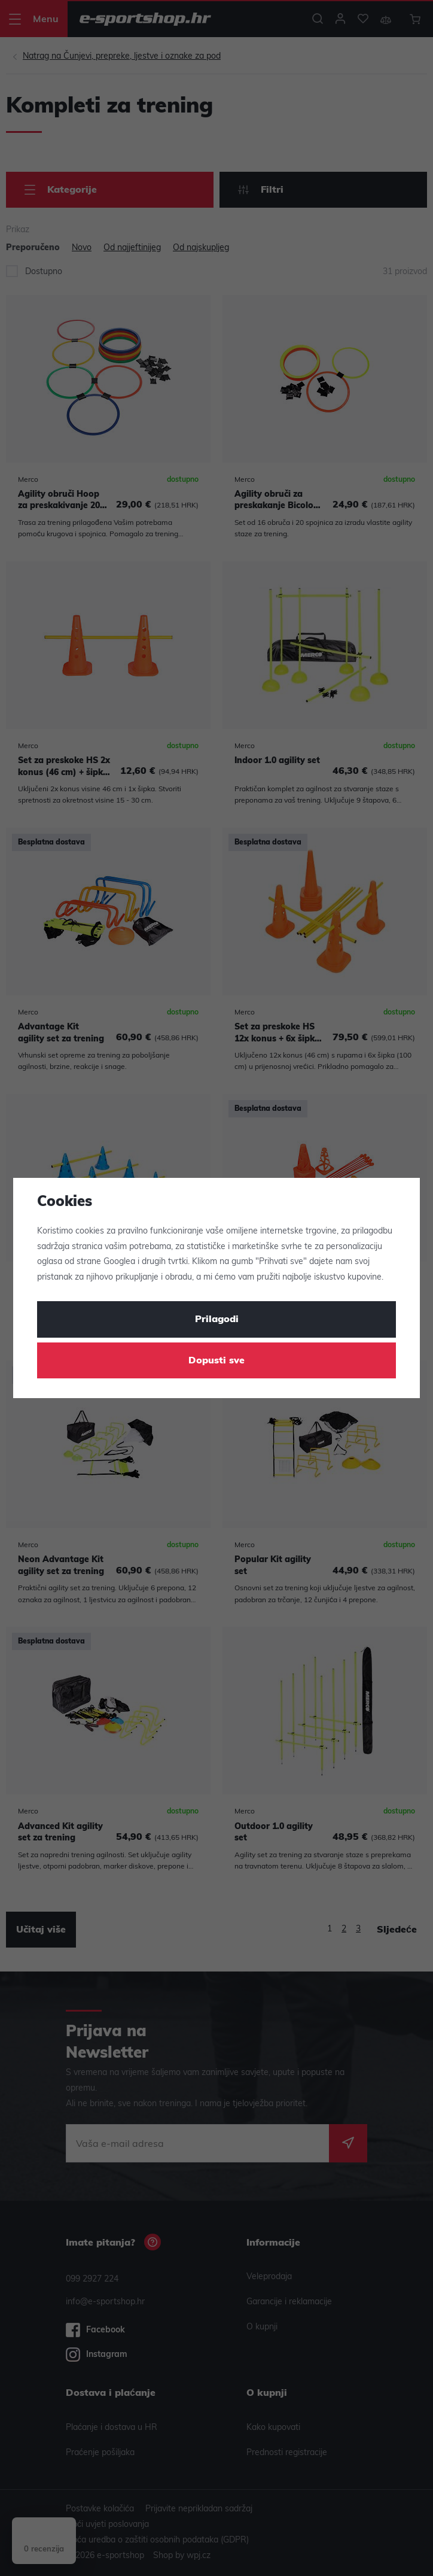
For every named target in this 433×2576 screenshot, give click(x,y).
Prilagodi (217, 1320)
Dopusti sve (216, 1361)
